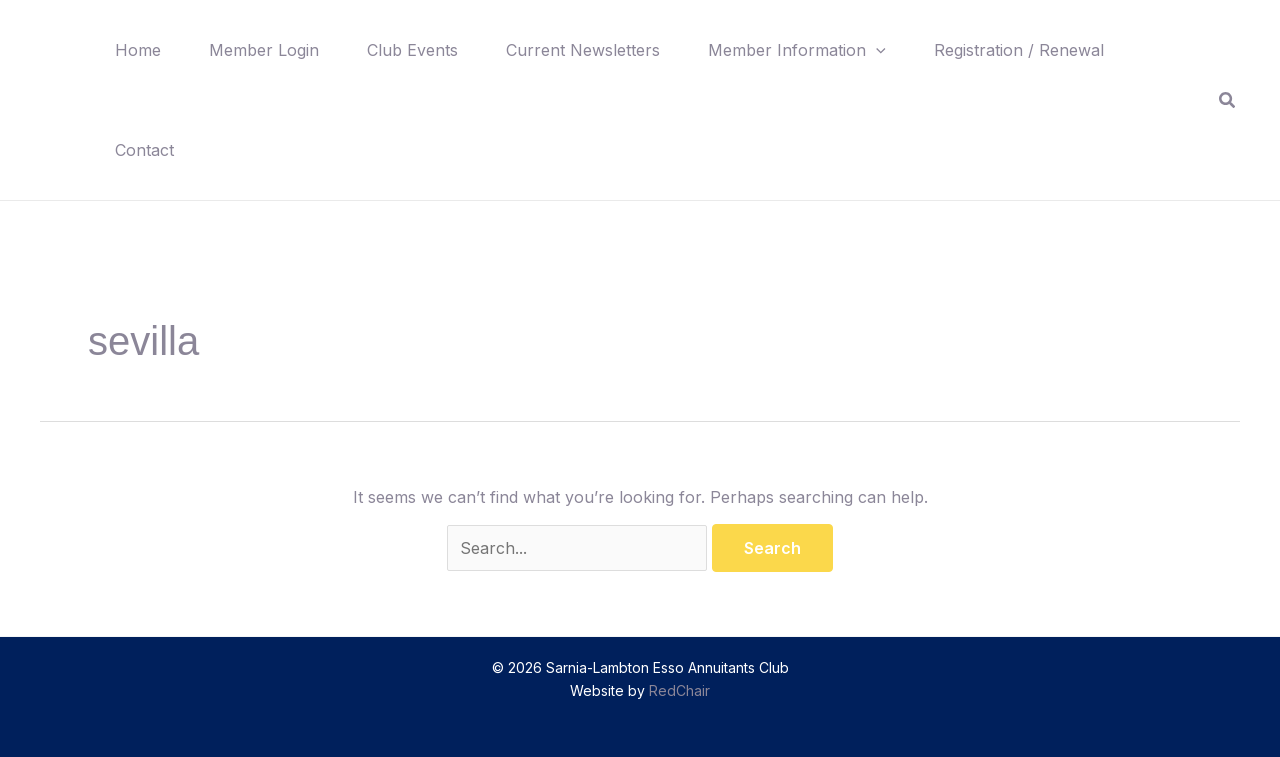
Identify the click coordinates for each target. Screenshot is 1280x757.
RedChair (679, 690)
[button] (876, 50)
